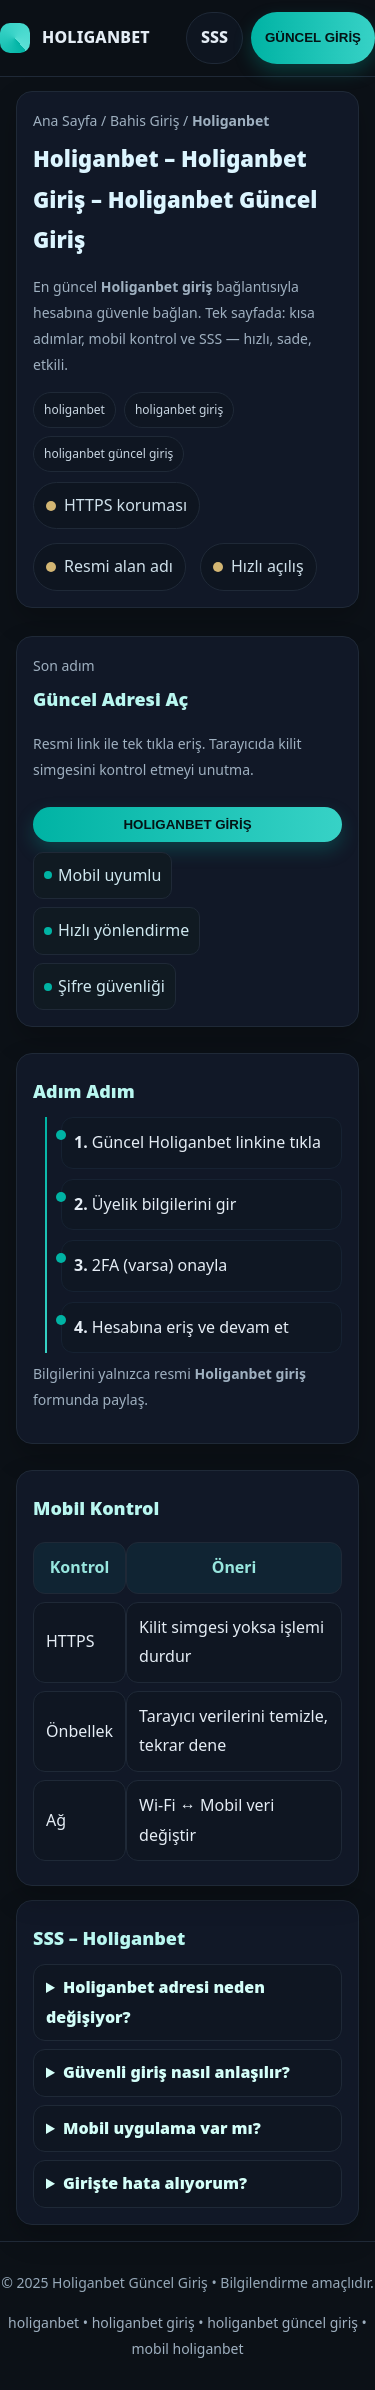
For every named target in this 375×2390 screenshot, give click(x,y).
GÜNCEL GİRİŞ (313, 37)
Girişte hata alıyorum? (155, 2183)
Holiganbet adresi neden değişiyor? (155, 2002)
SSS (214, 37)
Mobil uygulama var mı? (162, 2128)
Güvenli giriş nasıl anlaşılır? (176, 2072)
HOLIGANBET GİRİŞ (187, 824)
